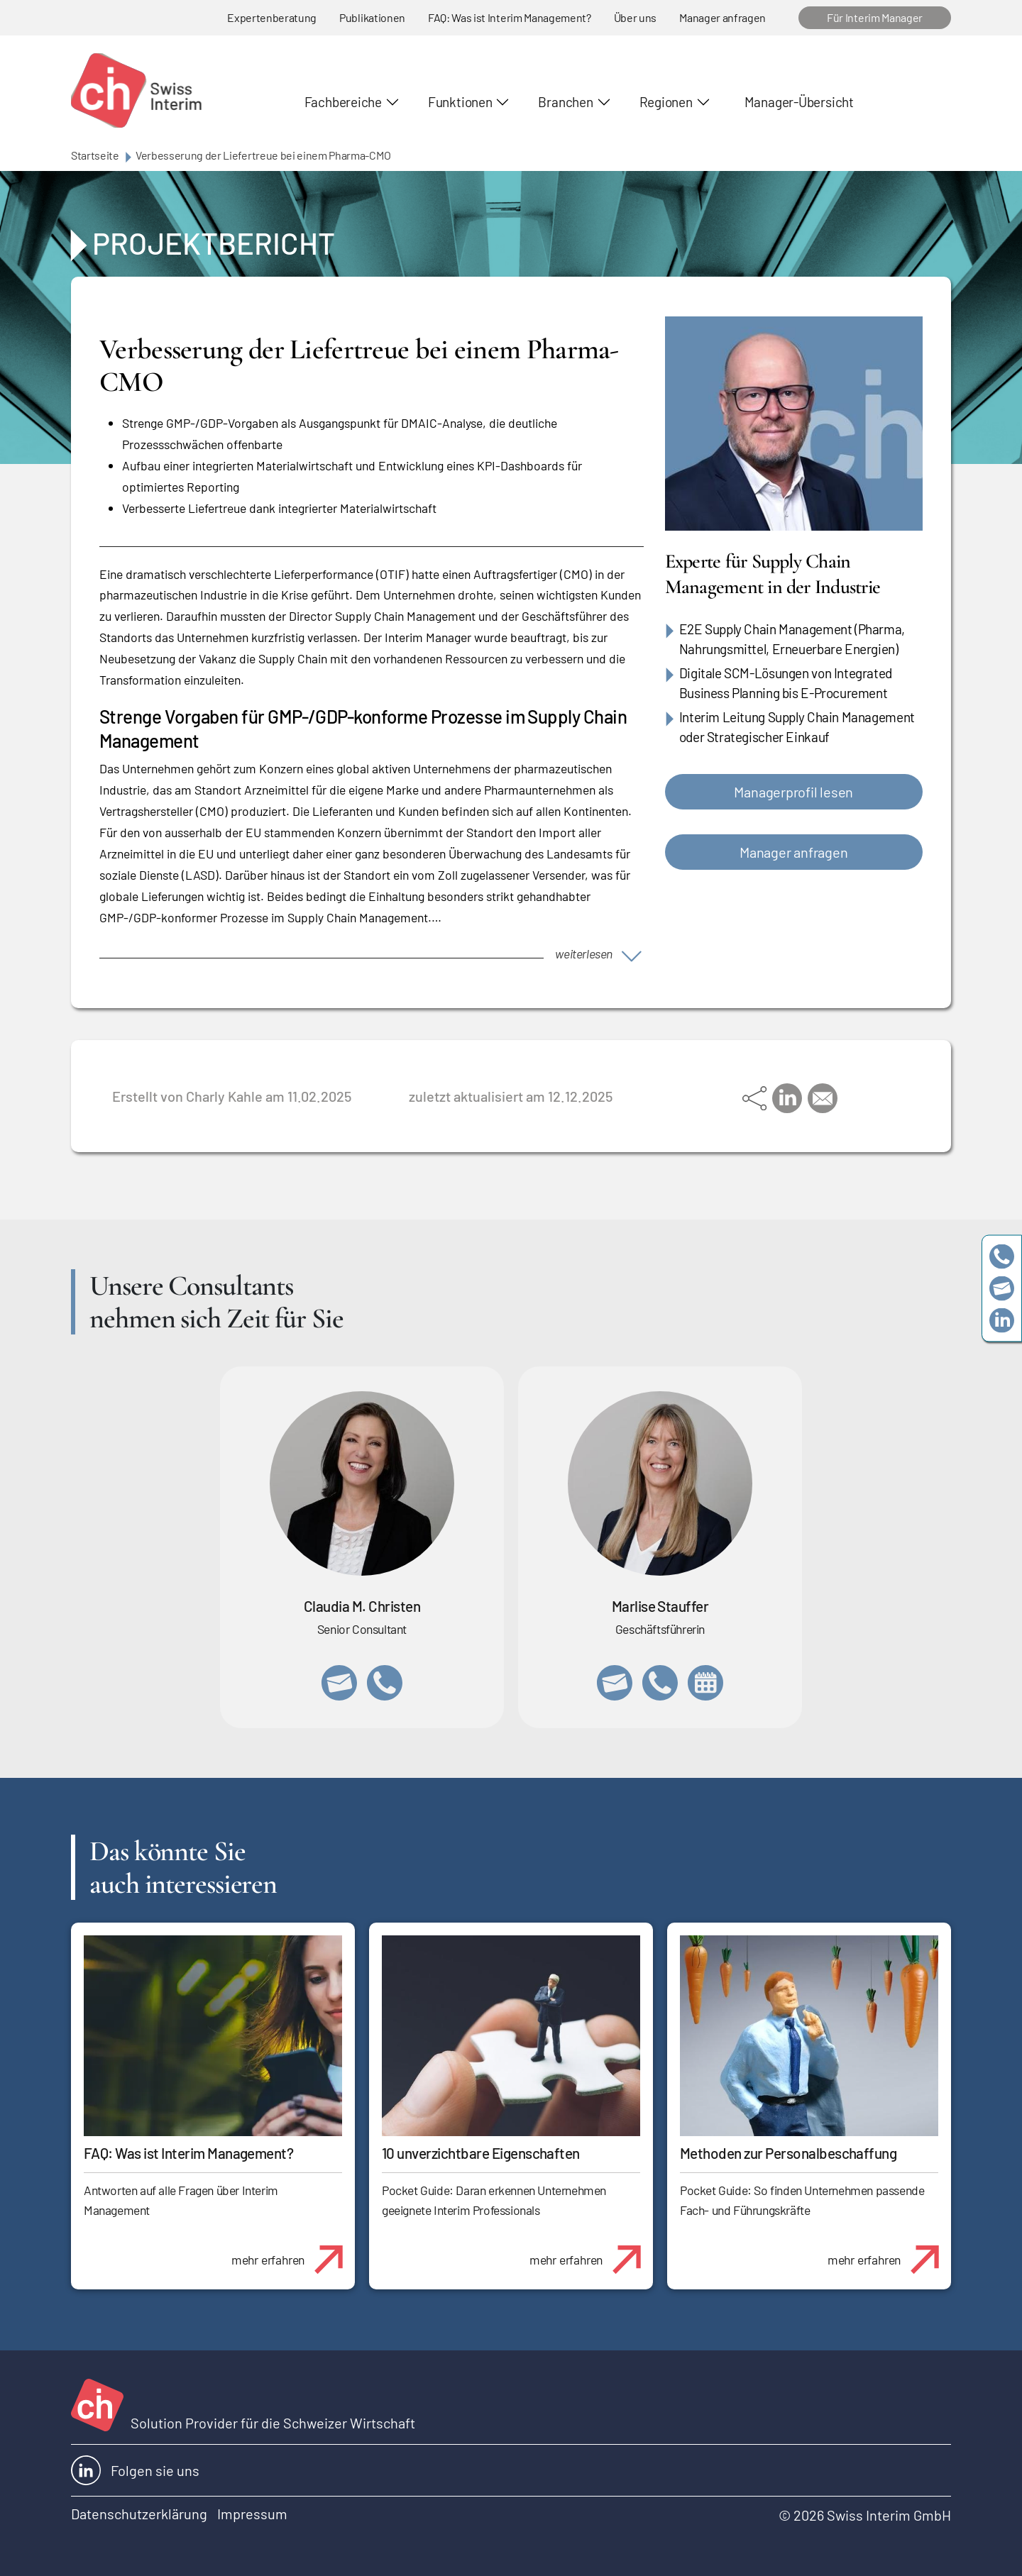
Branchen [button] (565, 102)
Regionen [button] (666, 102)
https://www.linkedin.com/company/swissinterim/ (1001, 1320)
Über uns (635, 17)
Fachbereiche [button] (343, 102)
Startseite (95, 155)
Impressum (252, 2513)
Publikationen (372, 17)
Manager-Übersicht (799, 102)
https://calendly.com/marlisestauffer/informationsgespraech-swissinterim (705, 1683)
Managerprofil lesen (793, 791)
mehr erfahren (292, 2252)
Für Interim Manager (875, 17)
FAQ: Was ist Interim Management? (509, 17)
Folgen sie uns (135, 2470)
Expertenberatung (272, 17)
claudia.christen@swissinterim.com (339, 1683)
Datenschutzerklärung (139, 2513)
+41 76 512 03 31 (384, 1683)
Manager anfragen (722, 17)
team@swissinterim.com (1001, 1288)
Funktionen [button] (460, 102)
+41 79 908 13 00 (660, 1683)
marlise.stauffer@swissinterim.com (614, 1683)
